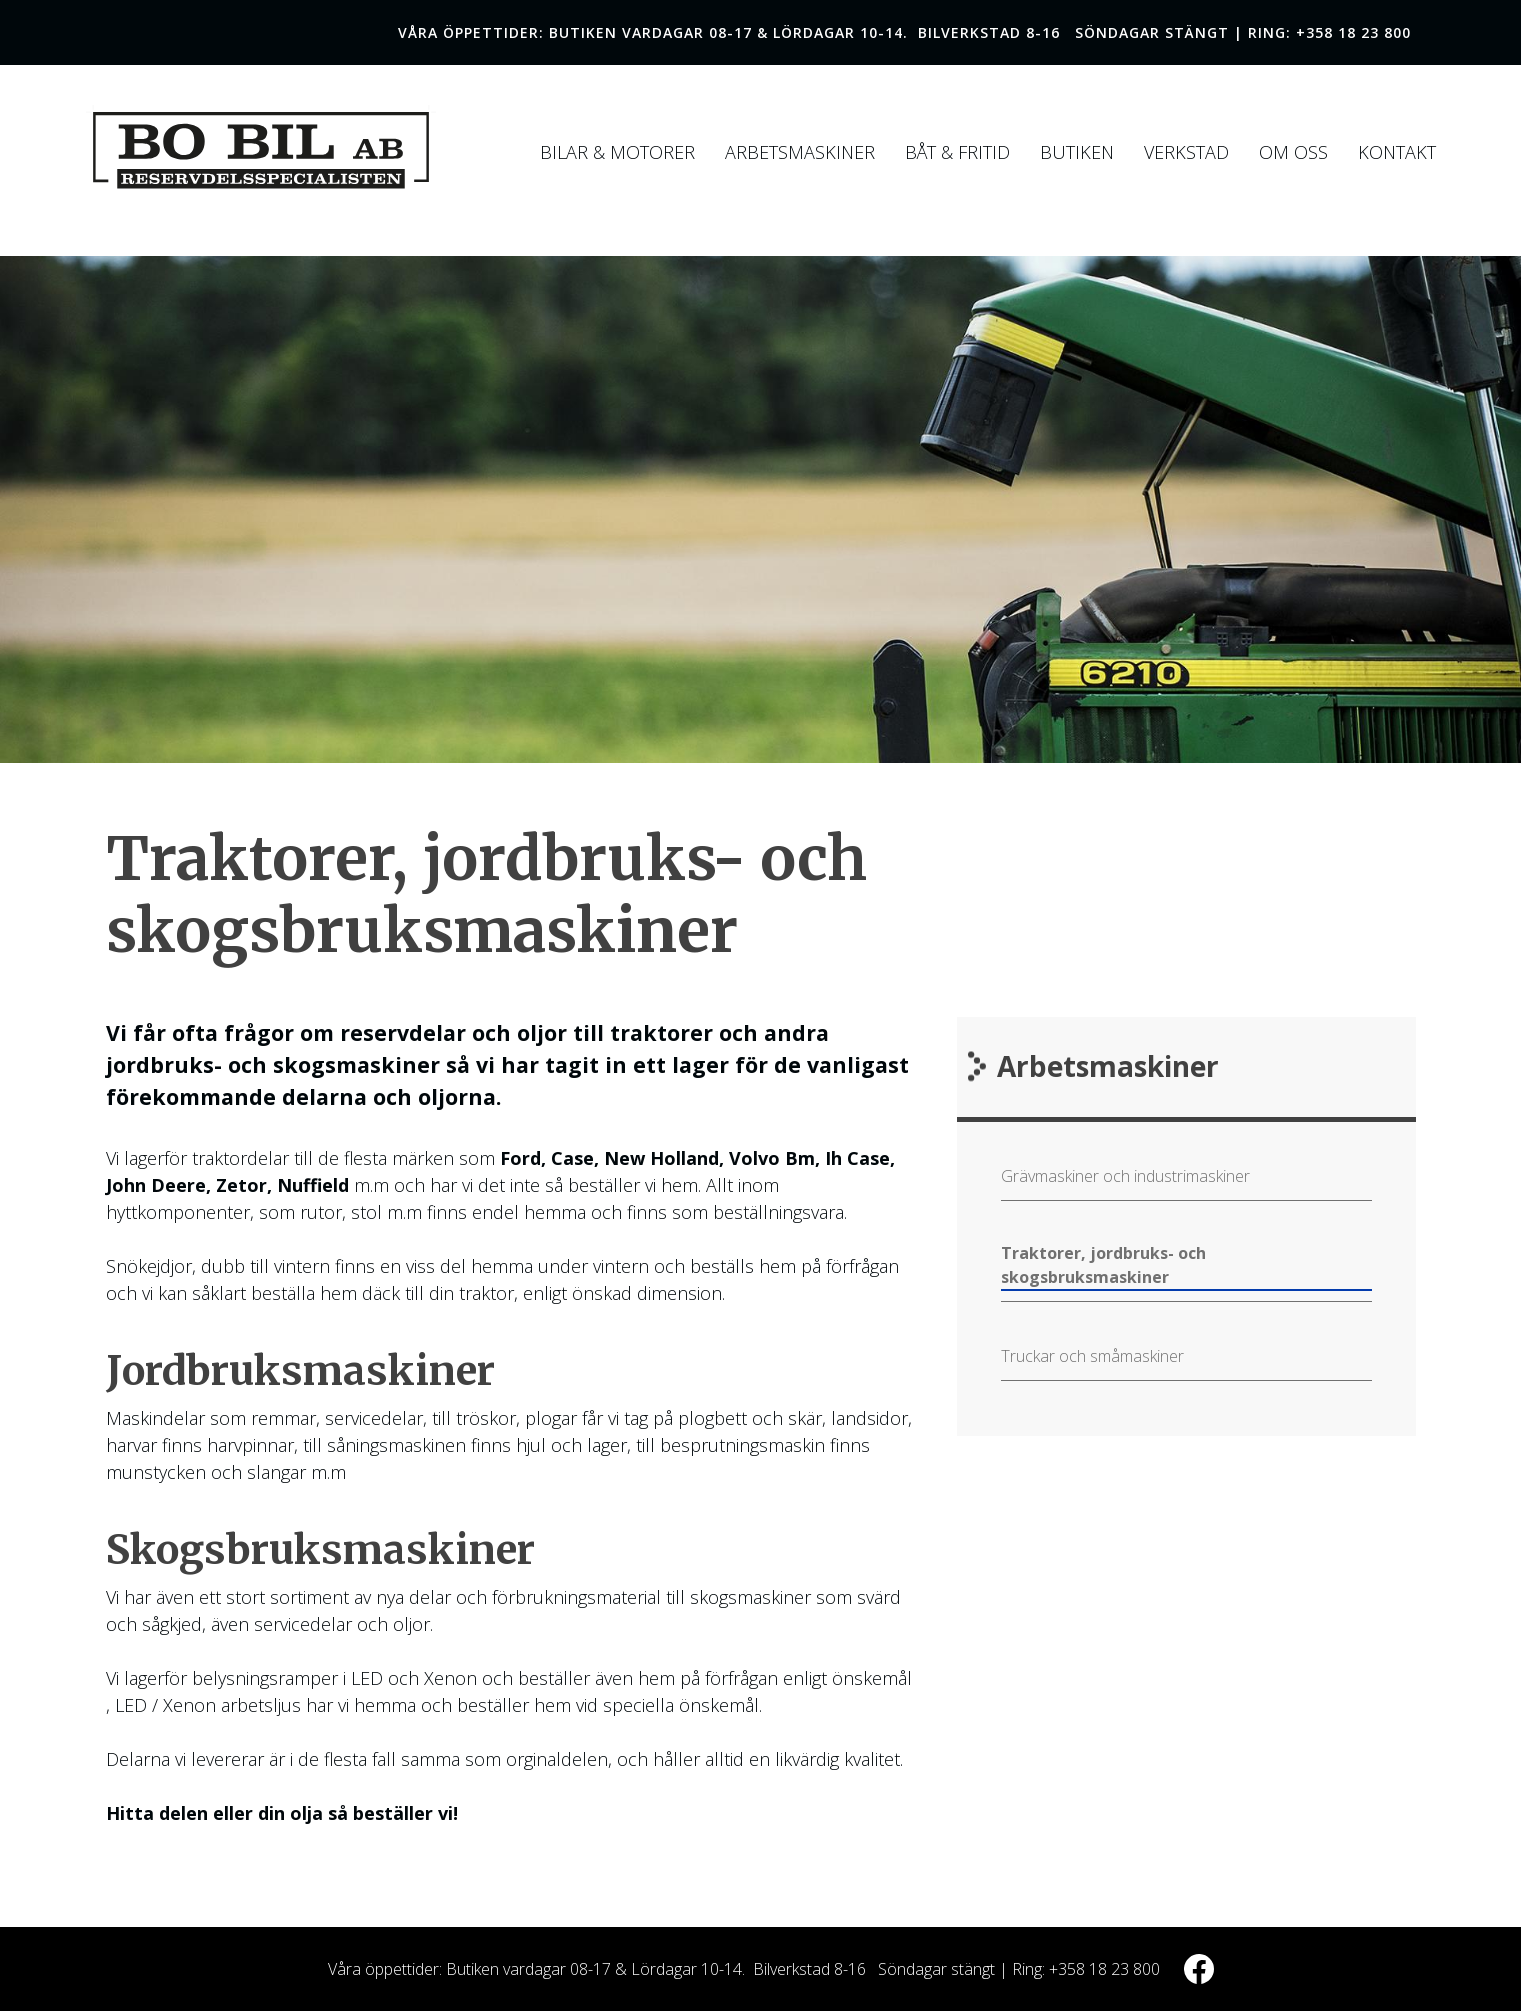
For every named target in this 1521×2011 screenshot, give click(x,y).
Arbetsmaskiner (800, 152)
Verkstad (1186, 152)
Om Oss (1293, 152)
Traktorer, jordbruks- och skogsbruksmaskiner (1103, 1265)
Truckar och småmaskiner (1092, 1356)
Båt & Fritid (957, 152)
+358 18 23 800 (1353, 32)
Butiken (1077, 152)
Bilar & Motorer (617, 152)
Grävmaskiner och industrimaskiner (1125, 1176)
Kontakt (1397, 152)
